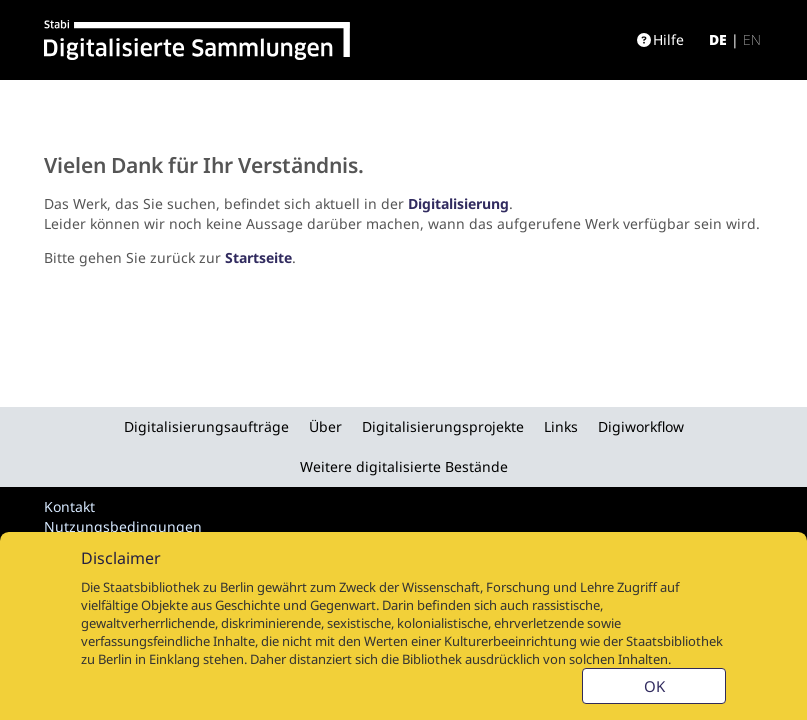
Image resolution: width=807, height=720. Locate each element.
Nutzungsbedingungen (123, 526)
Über (325, 426)
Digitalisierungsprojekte (443, 426)
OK (654, 686)
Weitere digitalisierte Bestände (404, 466)
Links (561, 426)
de (718, 39)
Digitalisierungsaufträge (206, 426)
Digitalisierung (458, 203)
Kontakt (69, 506)
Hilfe (660, 39)
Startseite (258, 257)
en (752, 39)
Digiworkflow (641, 426)
